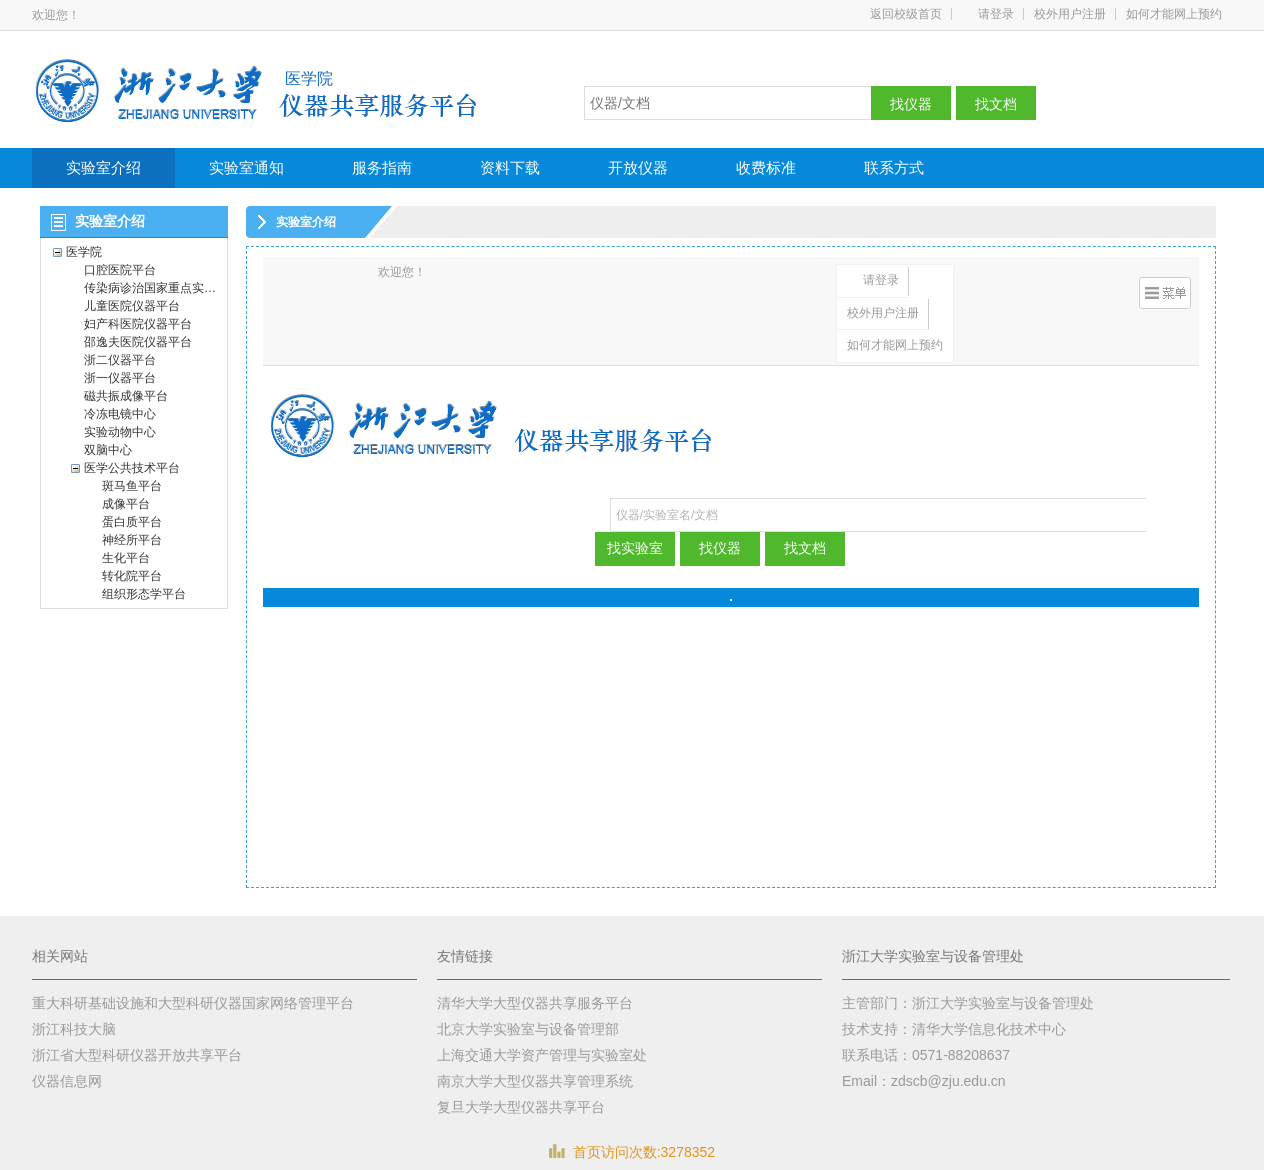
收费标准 (766, 167)
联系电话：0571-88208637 (926, 1055)
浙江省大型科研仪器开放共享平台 (137, 1055)
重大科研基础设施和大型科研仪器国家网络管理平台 (193, 1003)
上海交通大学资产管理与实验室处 (542, 1055)
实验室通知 (246, 167)
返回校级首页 (906, 14)
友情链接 (465, 956)
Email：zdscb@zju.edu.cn (924, 1081)
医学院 (309, 78)
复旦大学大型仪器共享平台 (521, 1107)
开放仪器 (638, 167)
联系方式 (894, 167)
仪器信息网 (67, 1081)
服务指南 (382, 167)
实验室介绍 (103, 167)
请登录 (996, 14)
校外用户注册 (1070, 14)
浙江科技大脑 (74, 1029)
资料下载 (510, 167)
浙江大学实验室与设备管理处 (933, 956)
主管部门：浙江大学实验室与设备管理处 (968, 1003)
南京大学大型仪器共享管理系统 (535, 1081)
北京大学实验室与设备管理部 (528, 1029)
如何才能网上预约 (1174, 14)
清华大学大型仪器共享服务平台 (535, 1003)
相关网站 (60, 956)
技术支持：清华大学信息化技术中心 (954, 1029)
